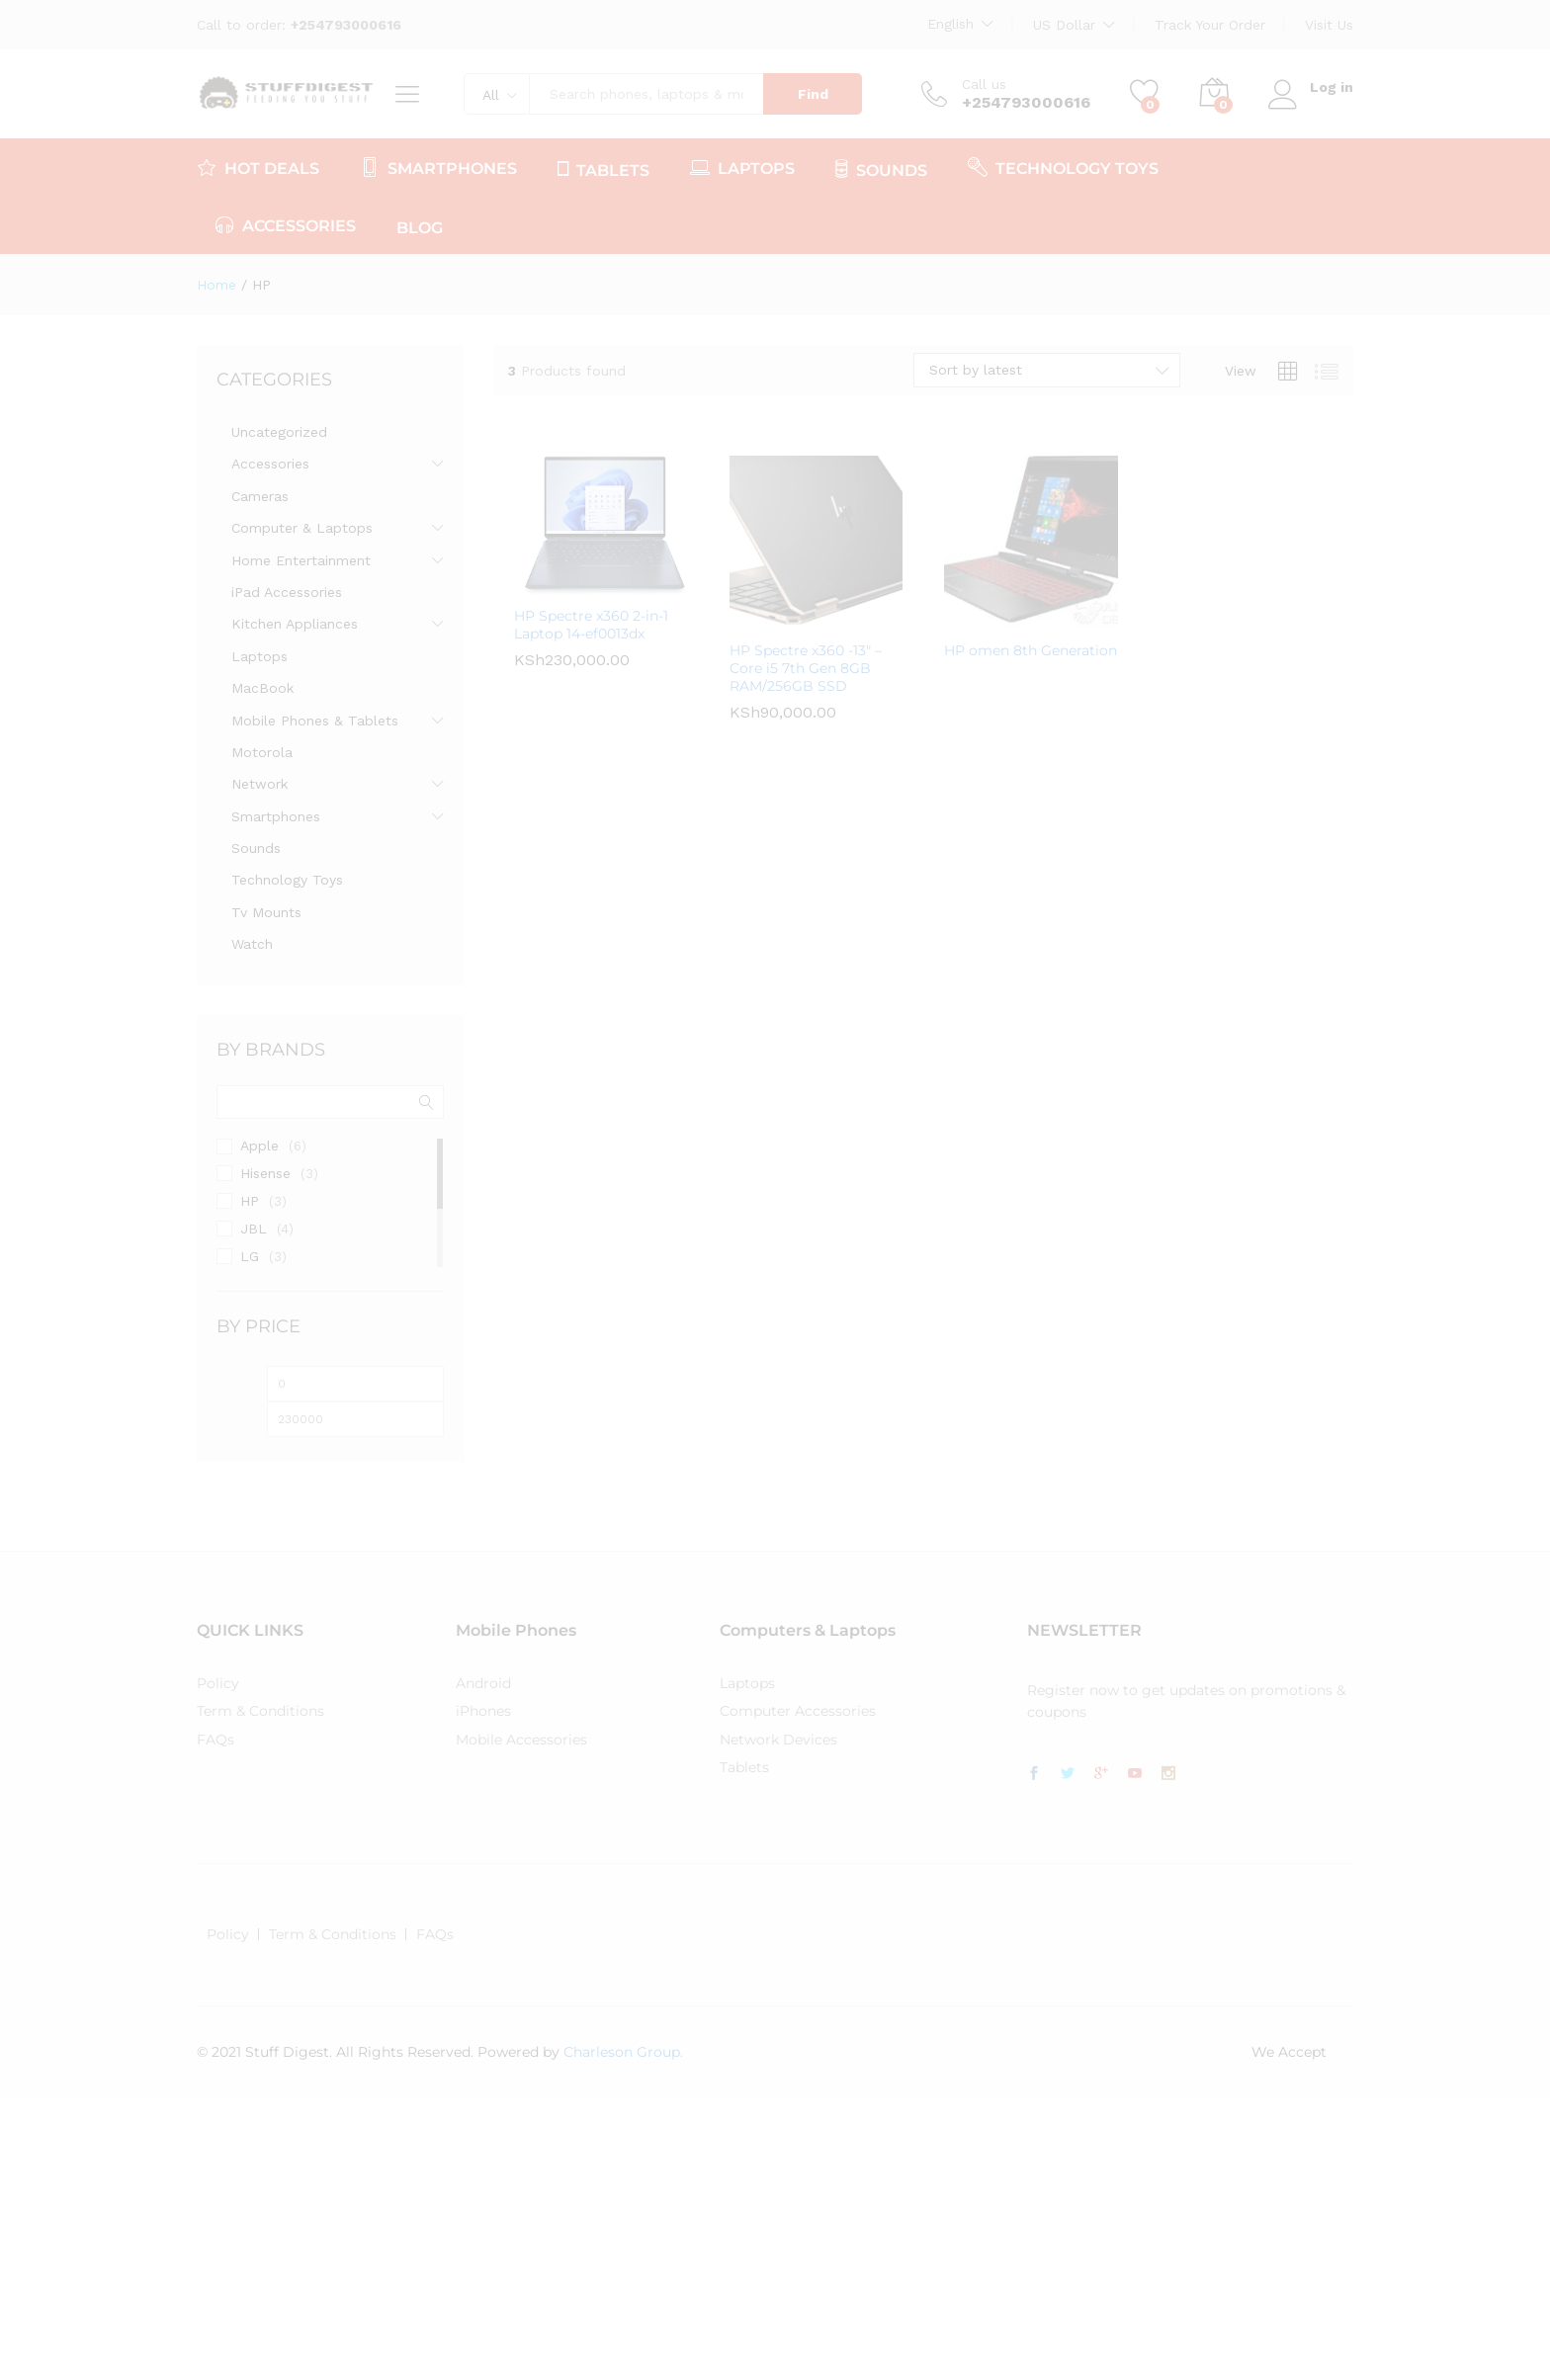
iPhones (483, 1711)
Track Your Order (1210, 25)
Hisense (265, 1173)
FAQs (215, 1739)
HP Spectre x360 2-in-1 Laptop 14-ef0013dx (591, 624)
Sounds (256, 848)
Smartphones (275, 816)
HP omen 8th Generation (1030, 650)
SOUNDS (881, 169)
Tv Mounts (266, 912)
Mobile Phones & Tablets (314, 720)
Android (483, 1683)
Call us (984, 84)
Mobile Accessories (521, 1739)
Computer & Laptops (302, 528)
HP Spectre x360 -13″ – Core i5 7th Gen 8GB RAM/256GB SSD (806, 668)
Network (259, 784)
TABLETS (603, 169)
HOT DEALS (258, 167)
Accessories (270, 463)
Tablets (744, 1767)
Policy (218, 1683)
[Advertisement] (593, 2235)
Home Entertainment (301, 560)
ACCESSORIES (285, 224)
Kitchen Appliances (294, 624)
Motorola (262, 752)
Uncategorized (279, 432)
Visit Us (1329, 25)
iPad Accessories (286, 592)
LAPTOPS (742, 167)
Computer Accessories (798, 1711)
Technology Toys (287, 880)
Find (813, 94)
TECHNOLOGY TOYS (1063, 167)
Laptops (259, 656)
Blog (419, 228)
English (950, 24)
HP (249, 1201)
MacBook (262, 688)
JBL (253, 1228)
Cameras (260, 496)
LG (249, 1256)
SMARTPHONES (438, 167)
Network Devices (778, 1739)
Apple (259, 1145)
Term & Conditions (260, 1711)
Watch (252, 944)
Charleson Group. (623, 2052)
